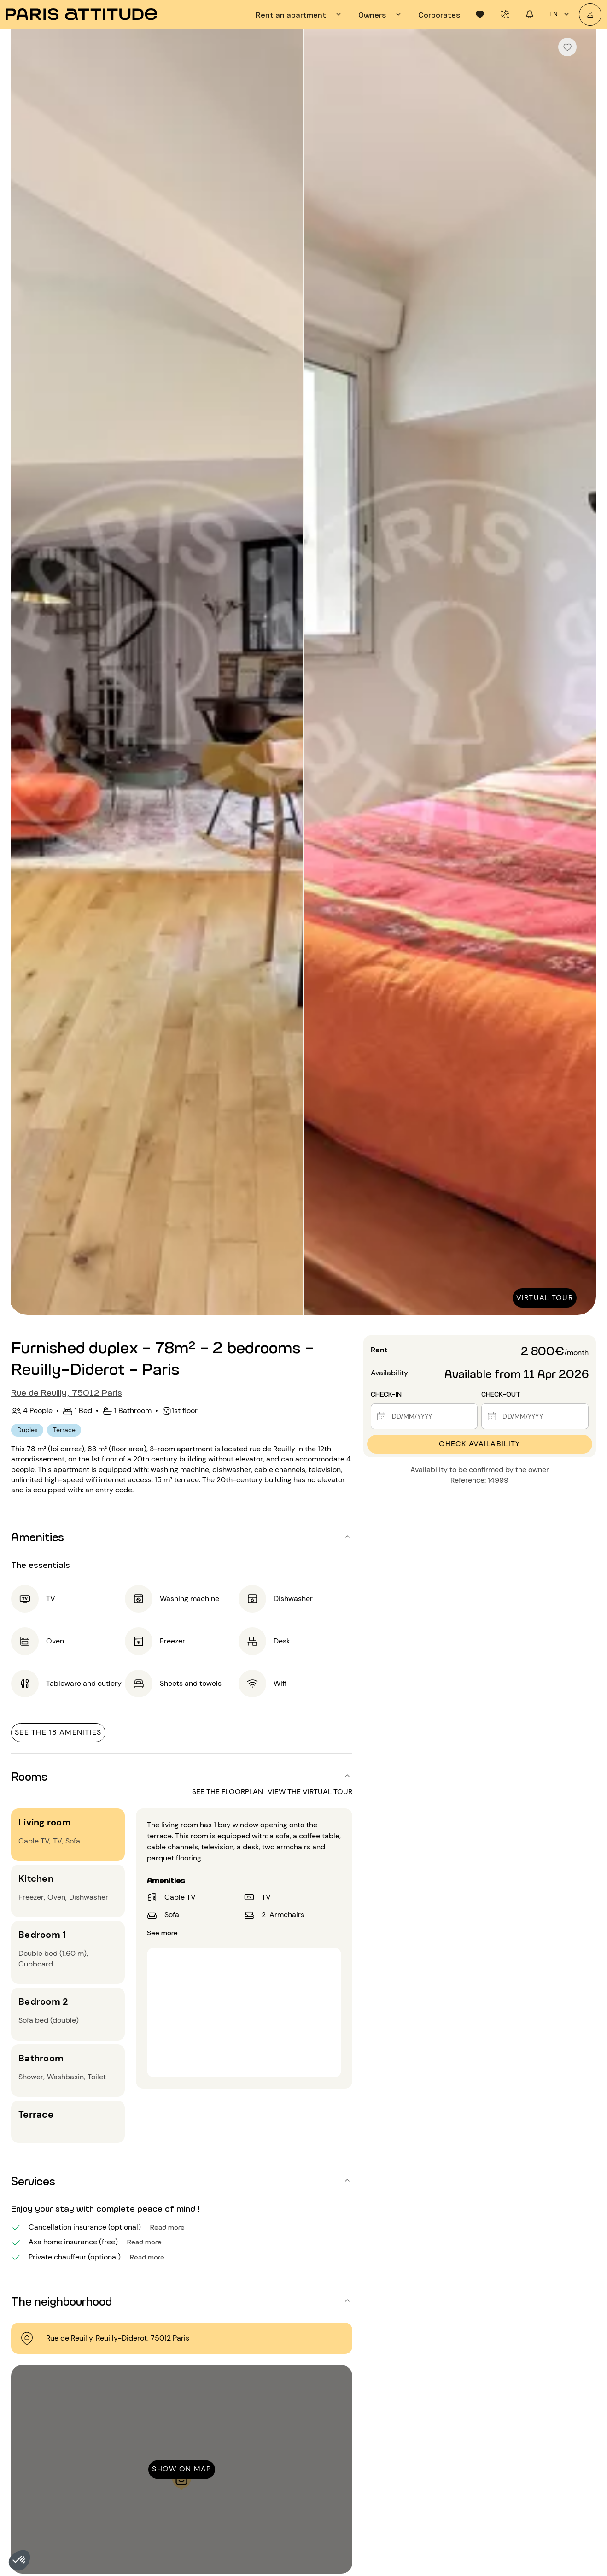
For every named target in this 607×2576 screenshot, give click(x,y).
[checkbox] (567, 47)
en (560, 14)
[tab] (299, 14)
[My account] (590, 14)
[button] (19, 2560)
